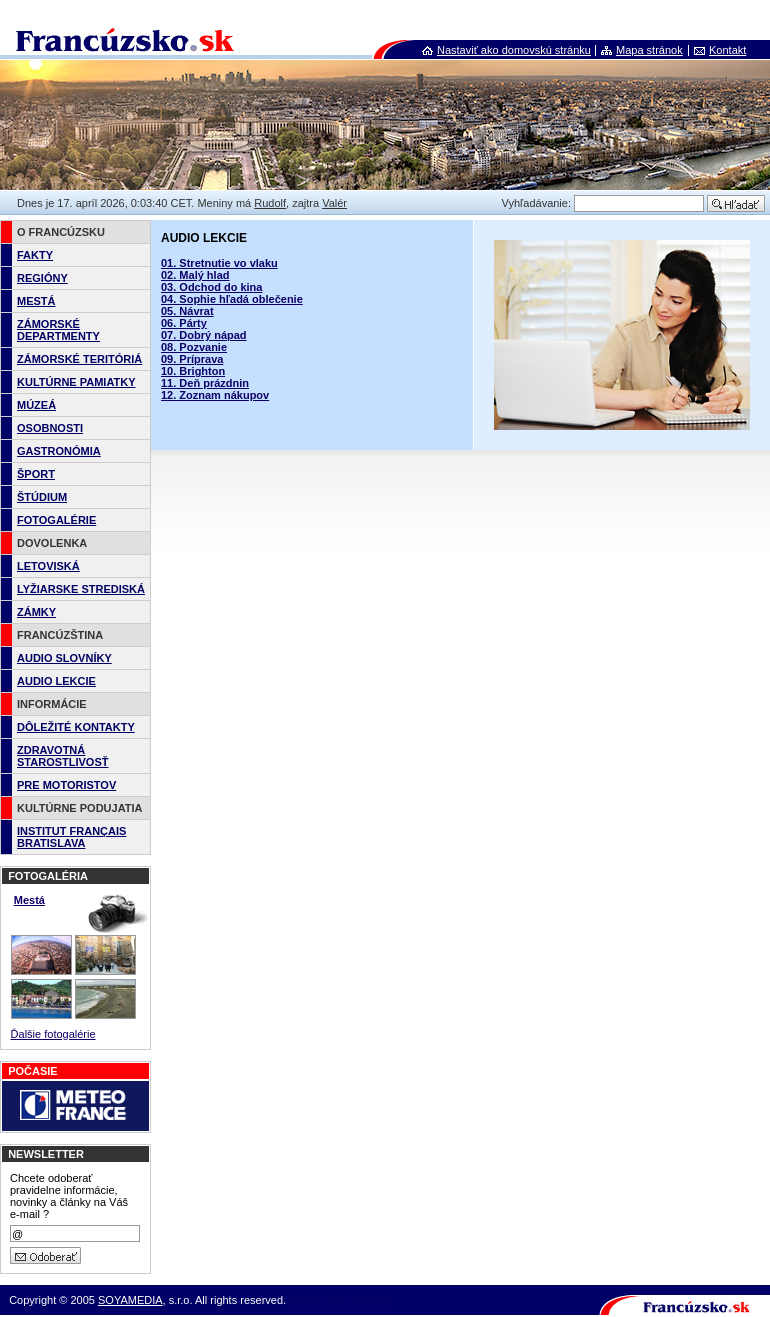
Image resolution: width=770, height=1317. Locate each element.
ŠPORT (36, 474)
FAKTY (35, 255)
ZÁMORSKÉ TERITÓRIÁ (79, 359)
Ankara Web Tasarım (340, 1300)
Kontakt (727, 50)
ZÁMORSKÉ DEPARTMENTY (58, 330)
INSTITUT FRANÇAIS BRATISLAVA (71, 837)
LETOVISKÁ (48, 566)
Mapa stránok (649, 50)
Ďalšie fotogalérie (53, 1034)
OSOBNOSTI (50, 428)
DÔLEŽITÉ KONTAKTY (76, 727)
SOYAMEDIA (130, 1300)
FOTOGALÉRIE (56, 520)
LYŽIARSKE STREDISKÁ (81, 589)
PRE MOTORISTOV (66, 785)
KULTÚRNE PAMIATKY (76, 382)
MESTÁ (36, 301)
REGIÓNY (42, 278)
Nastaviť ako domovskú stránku (514, 50)
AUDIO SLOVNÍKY (64, 658)
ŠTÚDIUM (42, 497)
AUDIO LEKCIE (56, 681)
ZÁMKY (36, 612)
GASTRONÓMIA (59, 451)
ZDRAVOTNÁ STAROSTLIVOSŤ (62, 756)
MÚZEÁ (36, 405)
